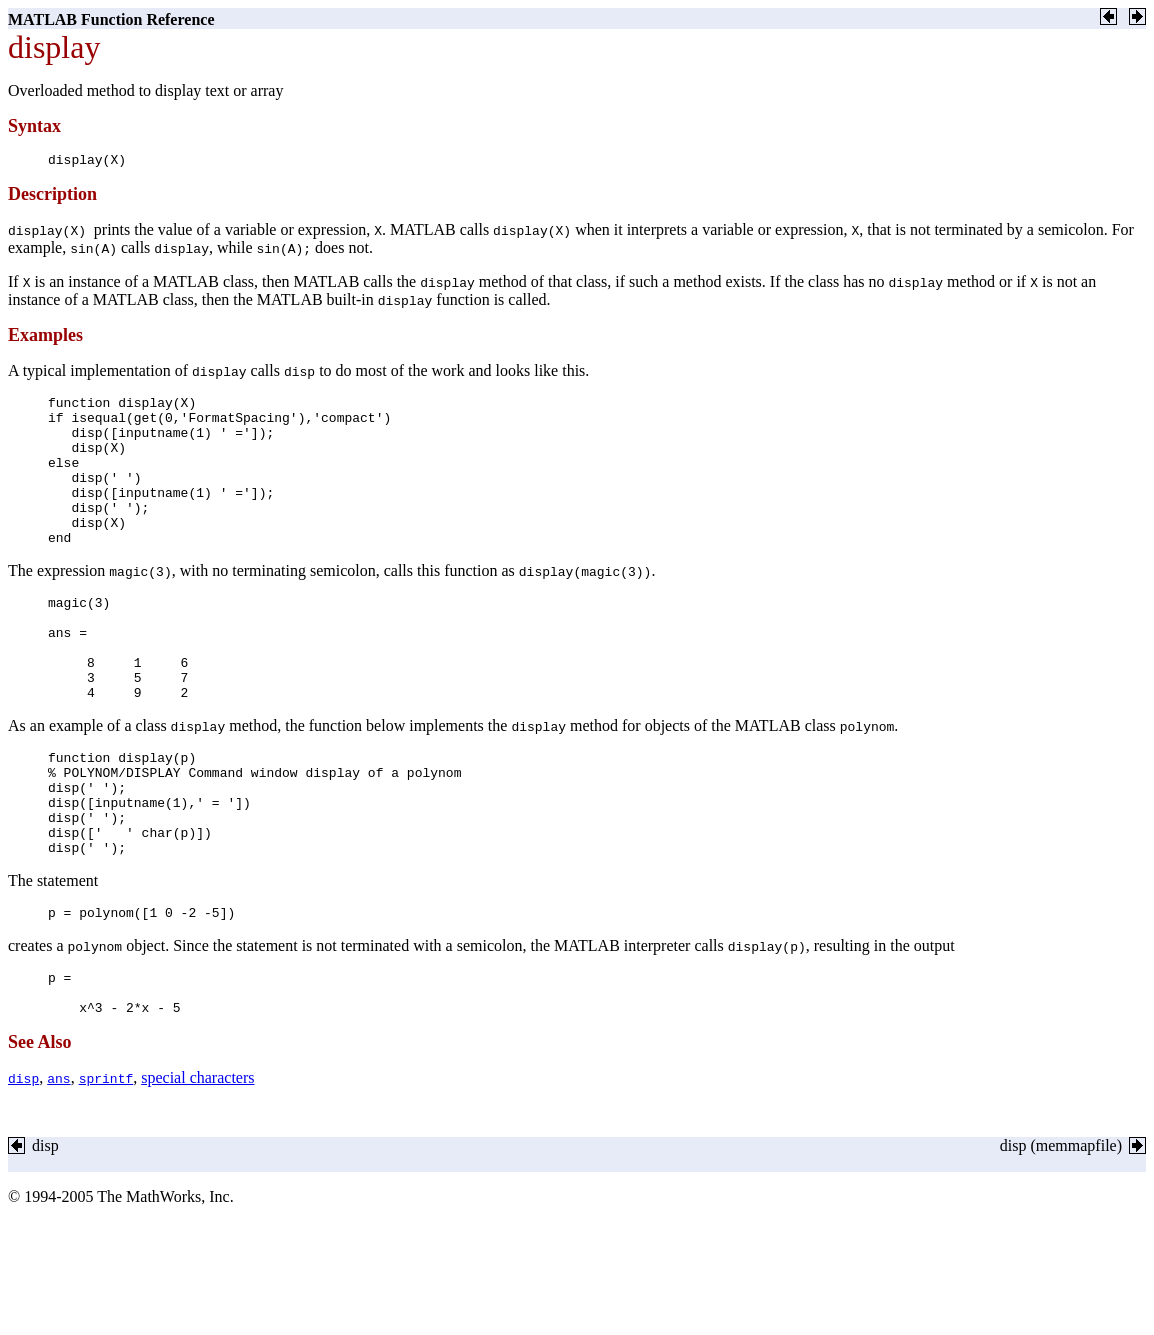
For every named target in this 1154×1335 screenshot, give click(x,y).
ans (58, 1165)
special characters (197, 1164)
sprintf (106, 1165)
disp (23, 1165)
